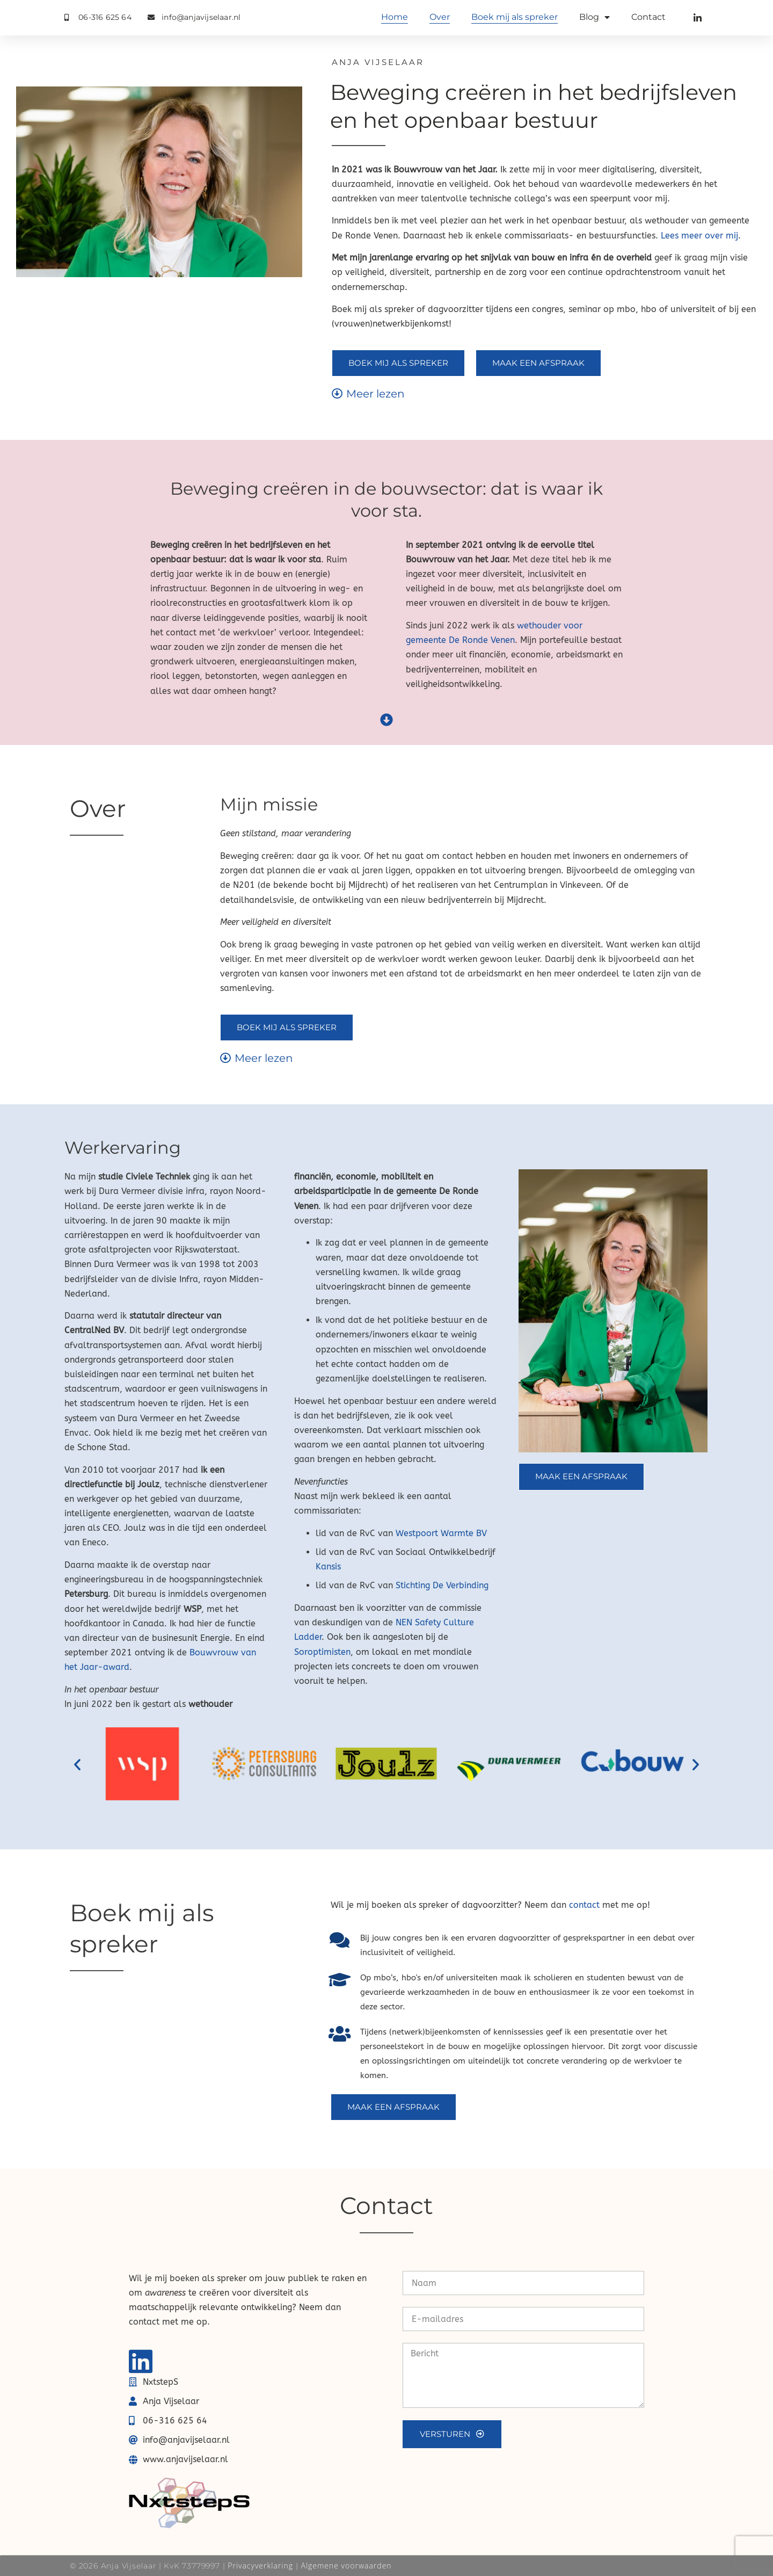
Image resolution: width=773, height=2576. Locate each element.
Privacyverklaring (260, 2565)
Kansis (328, 1566)
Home (394, 17)
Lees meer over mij (699, 235)
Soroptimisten (322, 1652)
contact (584, 1905)
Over (439, 17)
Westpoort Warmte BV (441, 1533)
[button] (77, 1764)
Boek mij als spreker (514, 17)
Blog (594, 17)
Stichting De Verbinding (442, 1585)
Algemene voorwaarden (346, 2565)
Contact (648, 17)
